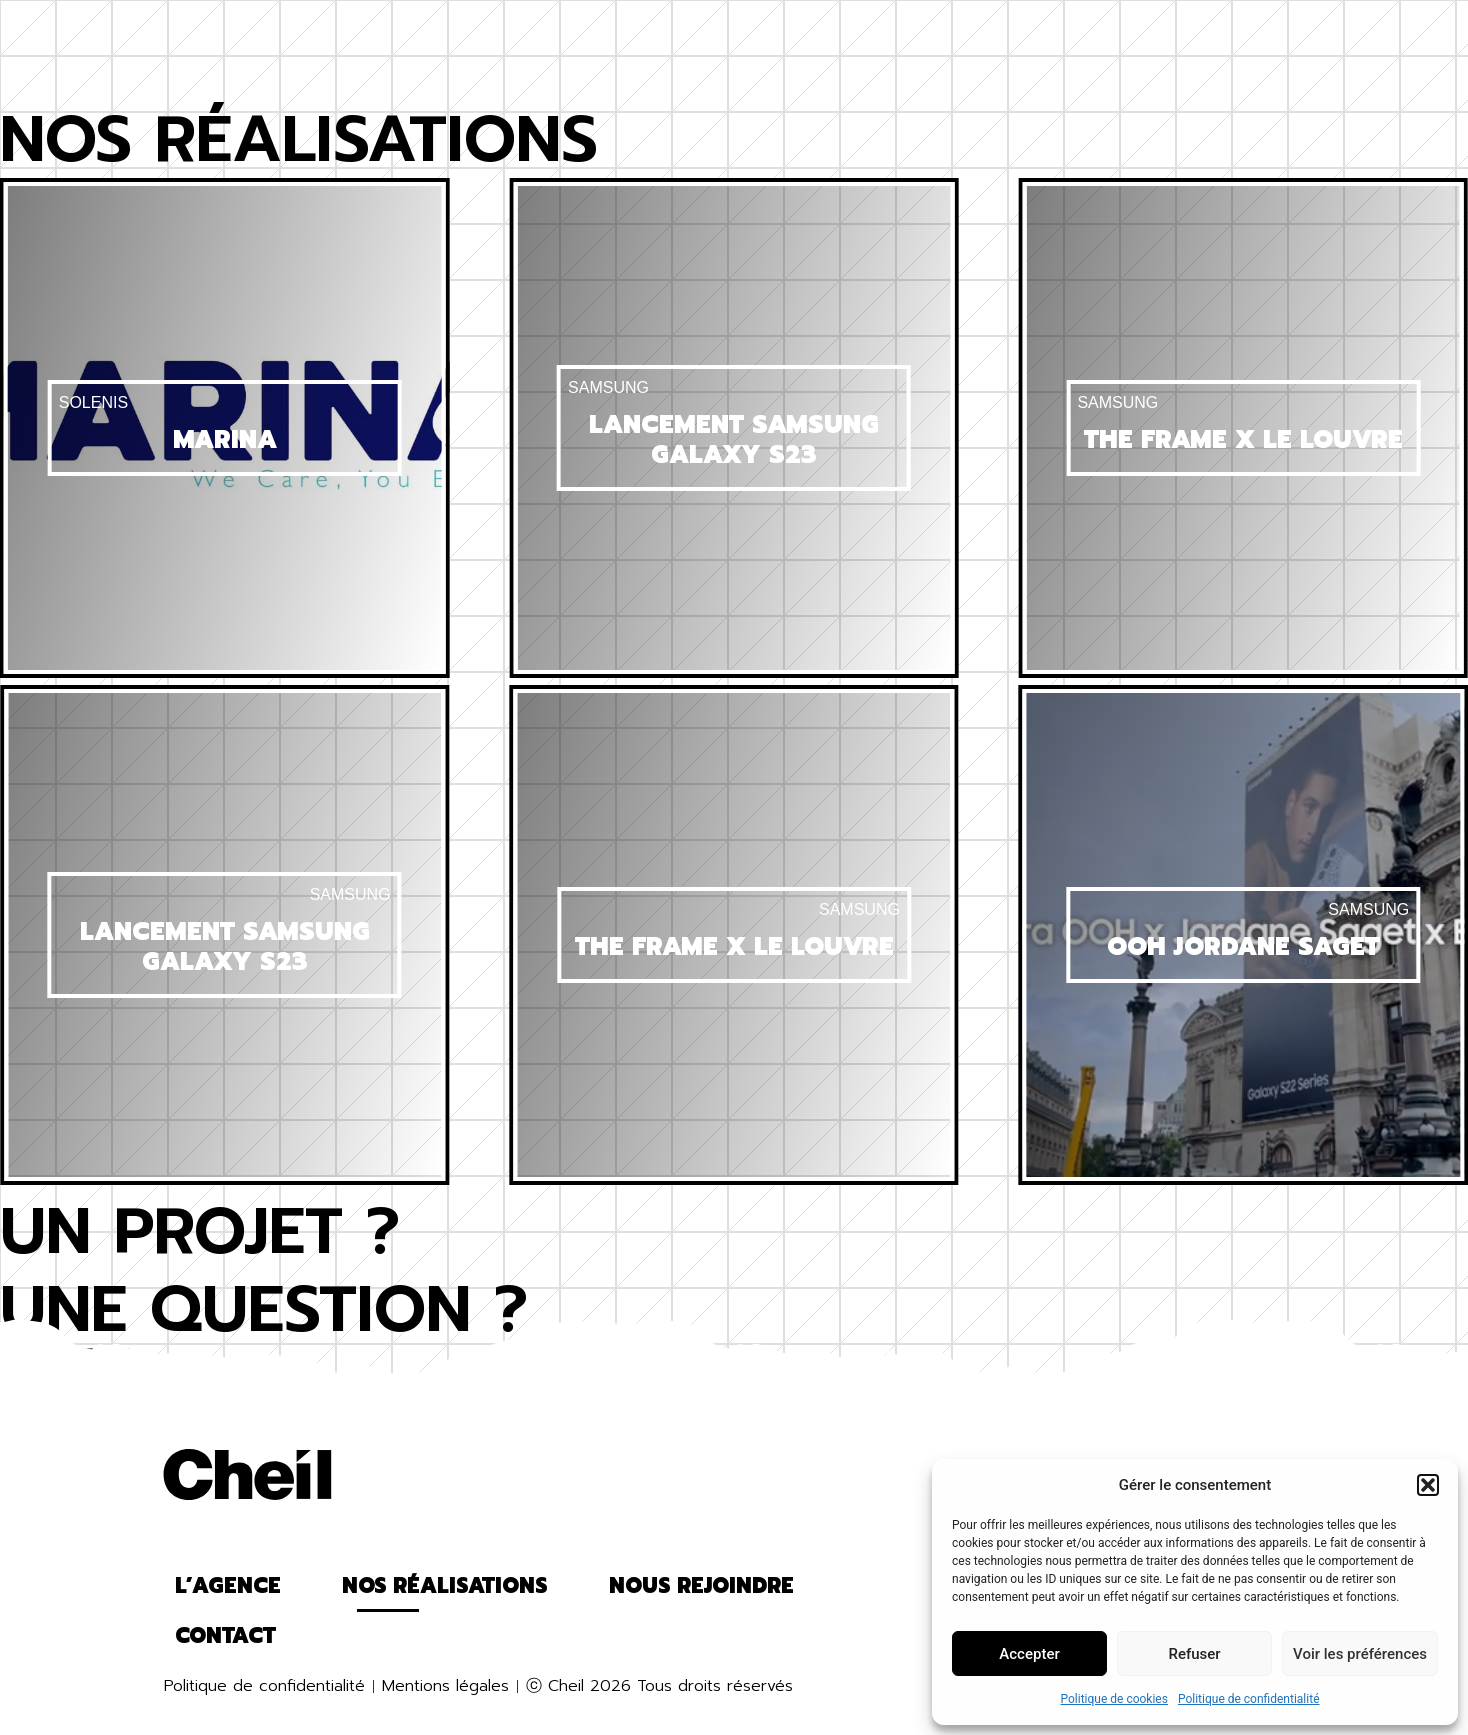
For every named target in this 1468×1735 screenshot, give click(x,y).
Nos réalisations (487, 35)
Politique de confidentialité (1249, 1699)
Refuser (1194, 1654)
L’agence (278, 35)
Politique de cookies (1114, 1699)
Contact (1168, 35)
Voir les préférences (1360, 1654)
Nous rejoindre (970, 35)
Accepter (1029, 1654)
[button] (1428, 1485)
